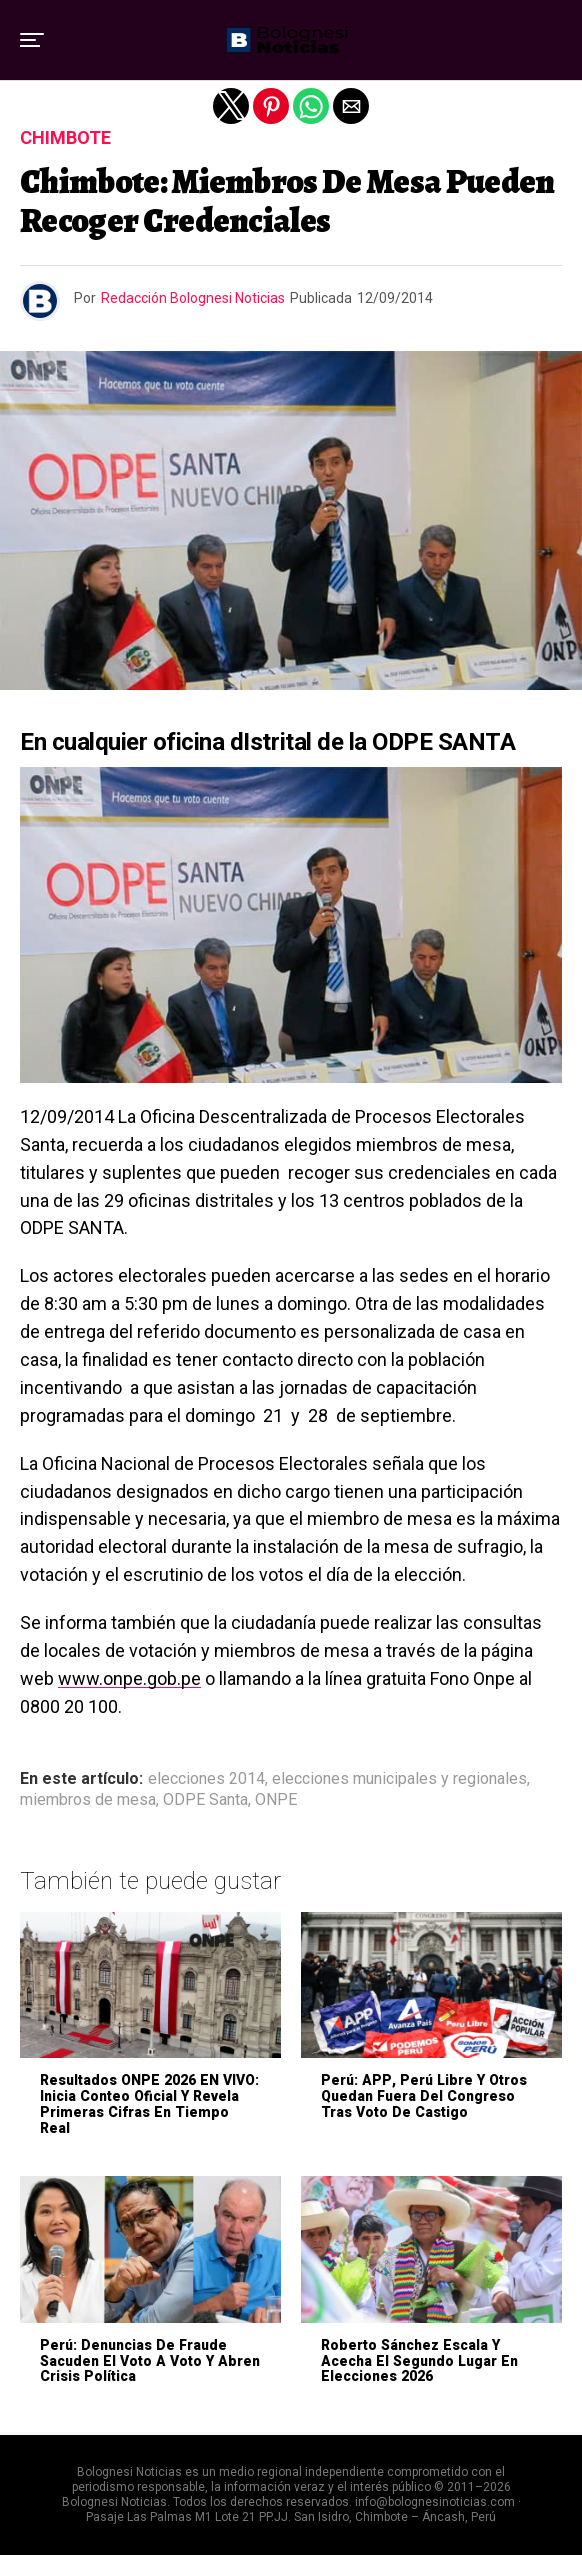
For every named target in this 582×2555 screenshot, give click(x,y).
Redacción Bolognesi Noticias (193, 298)
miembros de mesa (88, 1800)
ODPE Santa (205, 1800)
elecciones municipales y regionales (399, 1779)
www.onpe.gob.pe (129, 1678)
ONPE (276, 1800)
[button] (32, 40)
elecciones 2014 (206, 1779)
